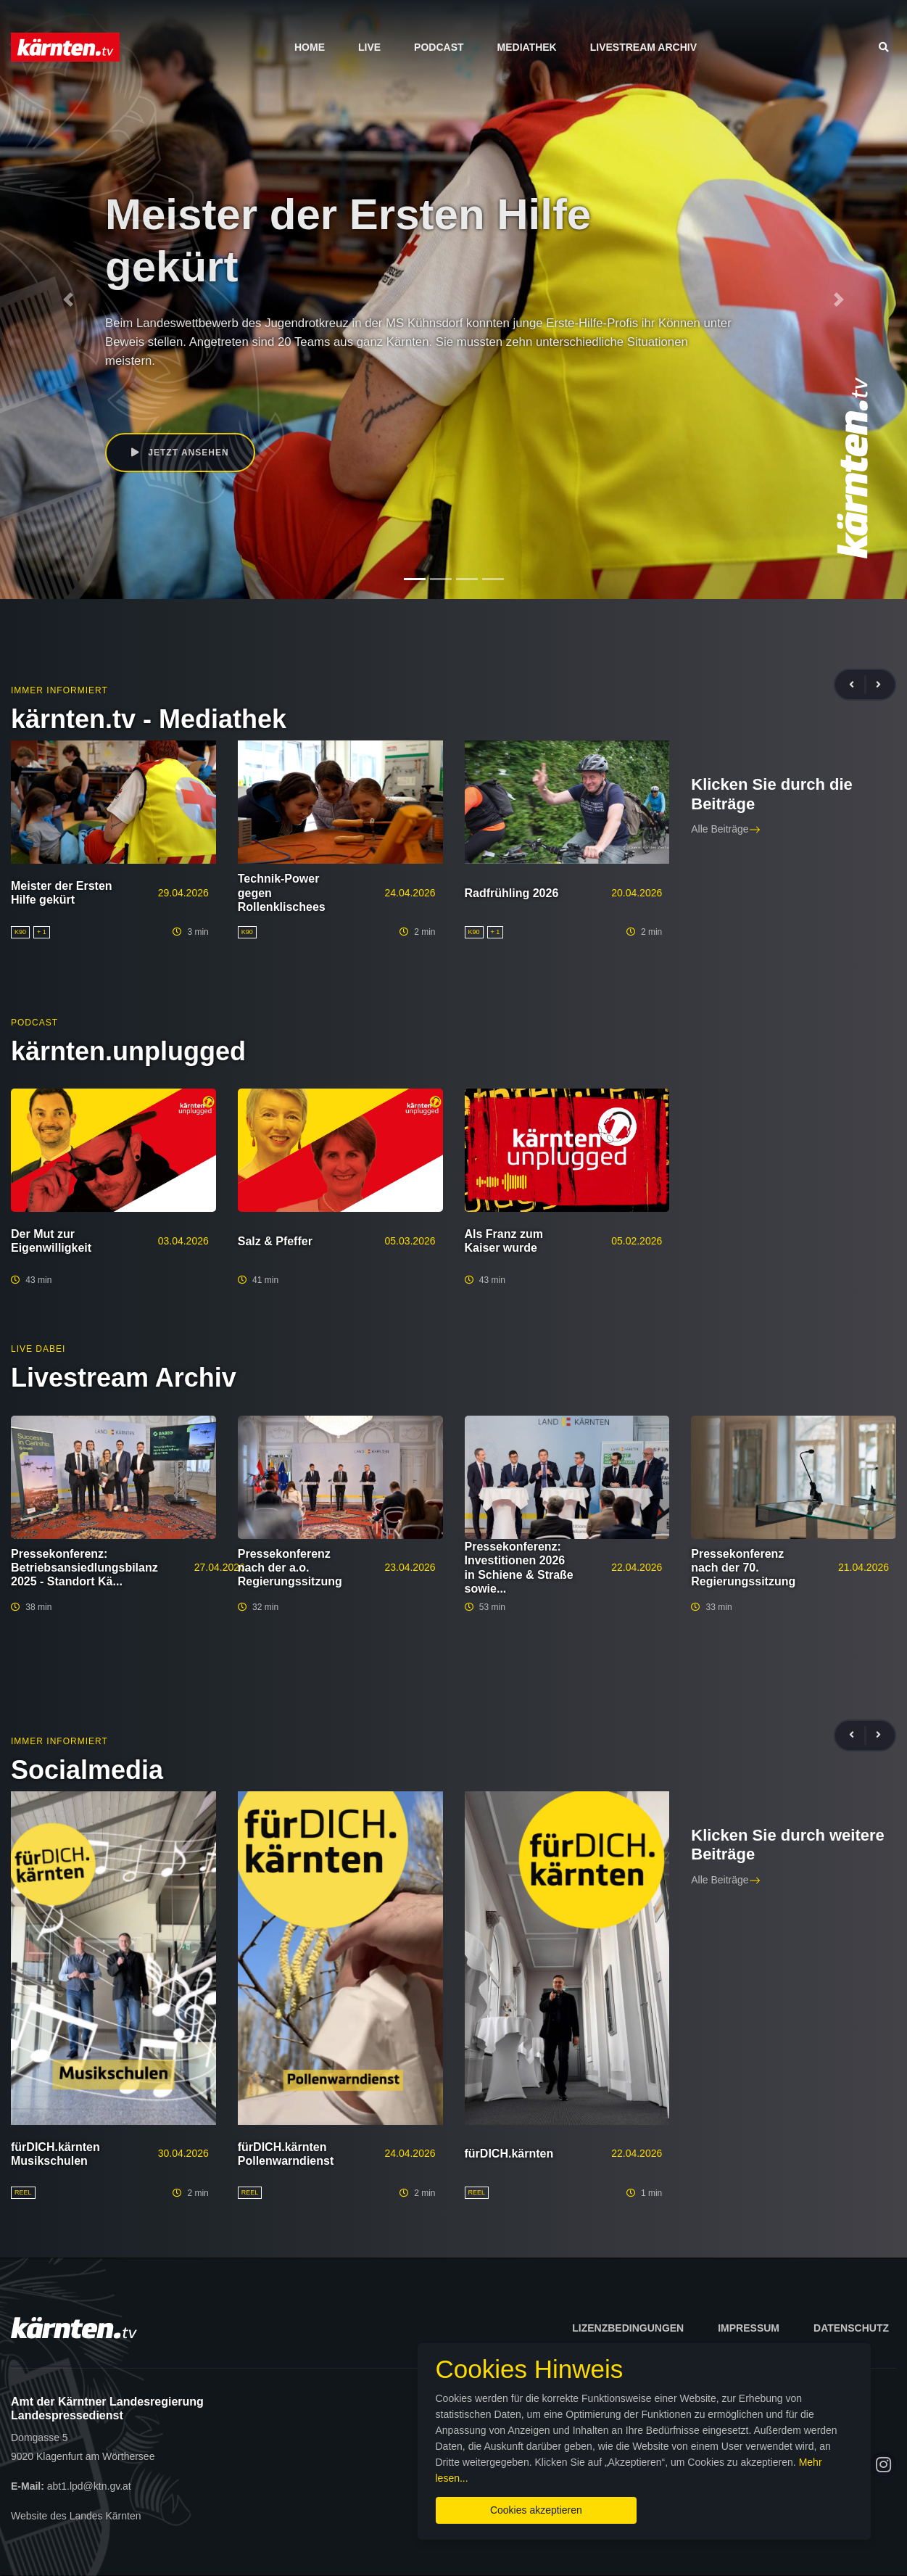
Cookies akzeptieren (536, 2510)
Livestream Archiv (643, 47)
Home (309, 47)
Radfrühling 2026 (512, 893)
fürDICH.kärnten (509, 2153)
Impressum (748, 2328)
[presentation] (857, 685)
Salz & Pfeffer (275, 1241)
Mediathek (527, 47)
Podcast (438, 47)
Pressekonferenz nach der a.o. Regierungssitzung (290, 1568)
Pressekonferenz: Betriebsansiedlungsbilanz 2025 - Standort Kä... (84, 1568)
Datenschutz (851, 2328)
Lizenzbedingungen (628, 2328)
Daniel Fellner (161, 389)
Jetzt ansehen (180, 452)
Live (369, 47)
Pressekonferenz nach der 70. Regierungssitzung (743, 1568)
